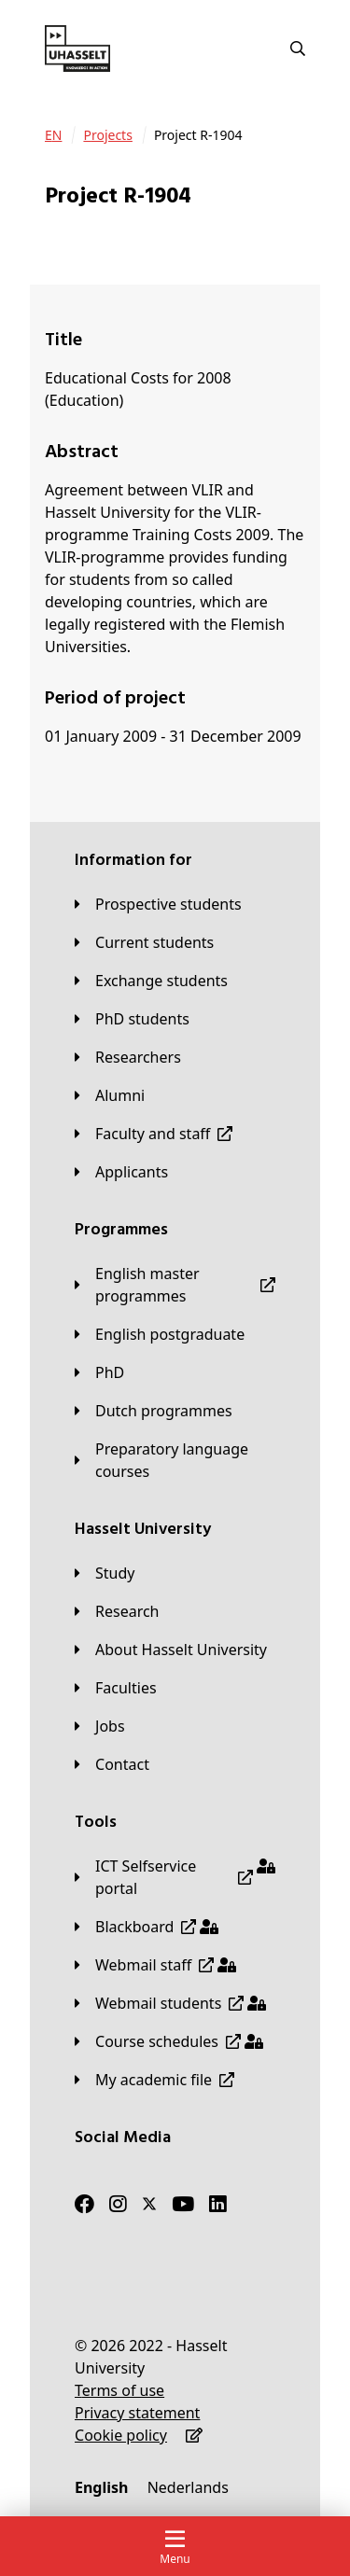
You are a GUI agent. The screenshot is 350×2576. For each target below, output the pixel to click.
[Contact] (112, 1764)
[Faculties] (116, 1688)
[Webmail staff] (155, 1965)
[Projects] (107, 135)
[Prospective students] (158, 904)
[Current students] (144, 942)
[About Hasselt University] (171, 1649)
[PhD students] (132, 1019)
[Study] (104, 1573)
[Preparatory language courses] (175, 1460)
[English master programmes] (175, 1284)
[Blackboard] (146, 1926)
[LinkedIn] (218, 2203)
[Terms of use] (119, 2390)
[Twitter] (149, 2203)
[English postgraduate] (160, 1334)
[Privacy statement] (137, 2413)
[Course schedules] (169, 2041)
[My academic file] (154, 2079)
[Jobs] (100, 1726)
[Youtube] (183, 2203)
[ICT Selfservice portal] (175, 1877)
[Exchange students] (151, 980)
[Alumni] (110, 1095)
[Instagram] (118, 2203)
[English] (101, 2487)
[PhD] (99, 1372)
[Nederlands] (188, 2487)
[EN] (53, 135)
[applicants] (121, 1172)
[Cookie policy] (121, 2435)
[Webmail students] (170, 2003)
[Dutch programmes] (153, 1410)
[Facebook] (84, 2203)
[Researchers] (128, 1057)
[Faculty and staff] (153, 1133)
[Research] (117, 1611)
